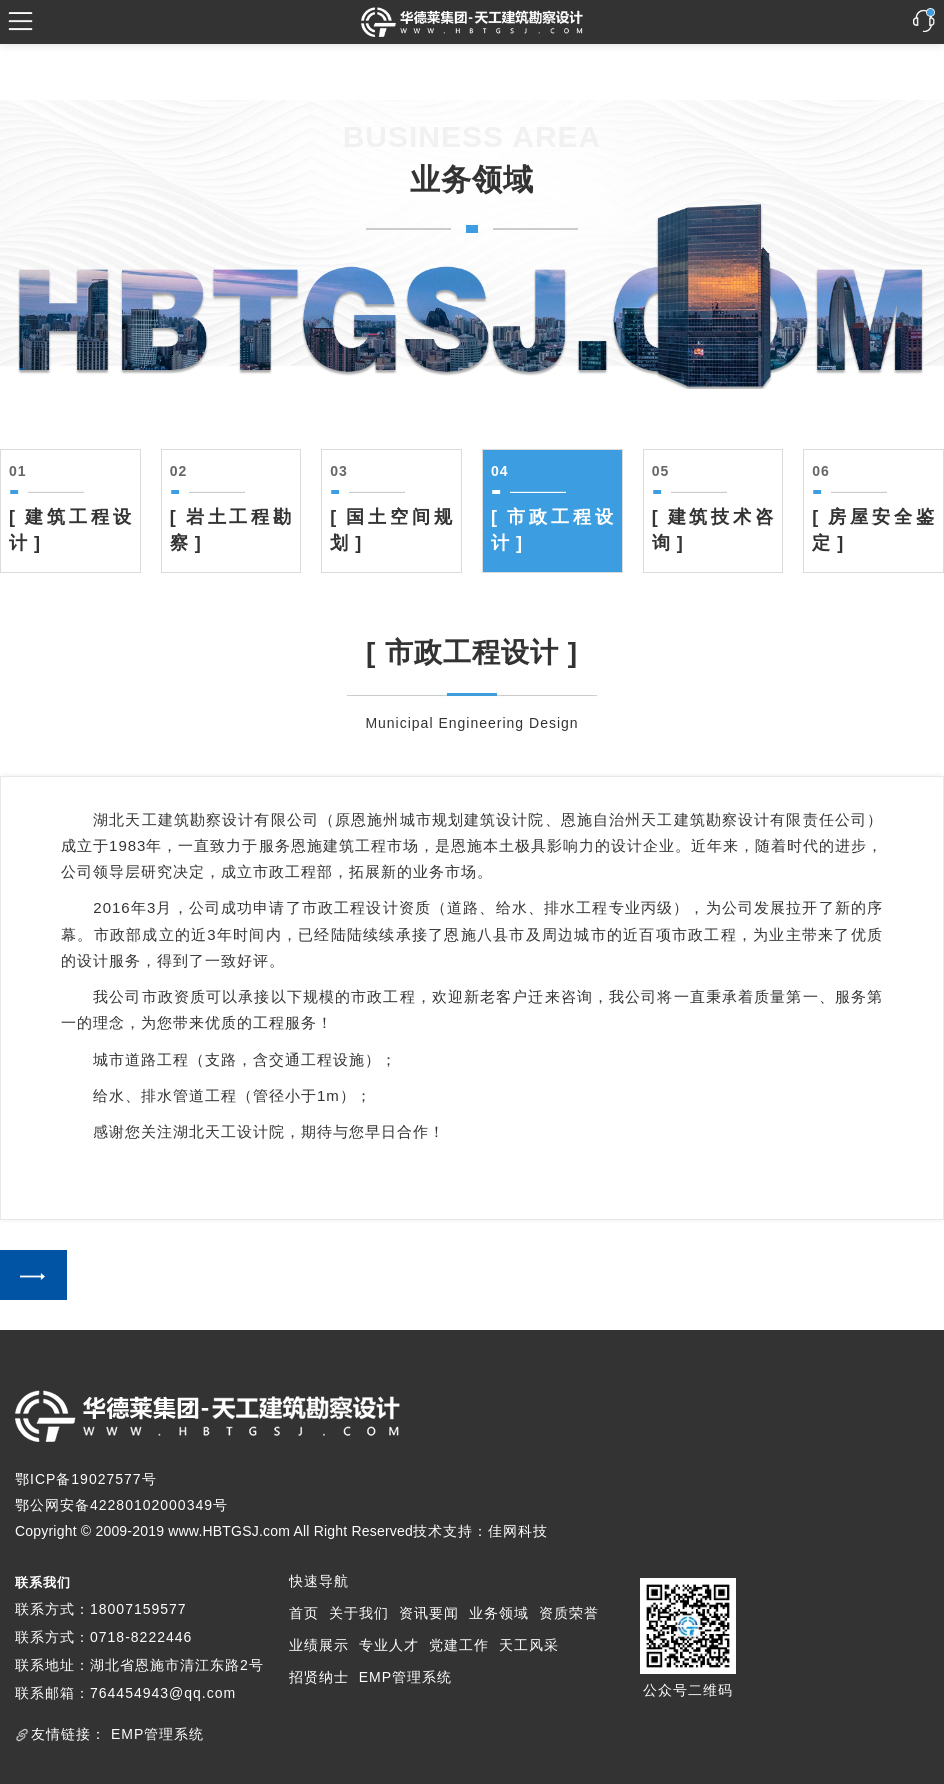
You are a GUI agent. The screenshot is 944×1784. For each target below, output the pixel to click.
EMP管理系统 (405, 1677)
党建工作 (459, 1645)
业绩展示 (319, 1645)
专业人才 (389, 1645)
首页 (304, 1613)
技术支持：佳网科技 (480, 1531)
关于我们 (359, 1613)
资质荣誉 (569, 1613)
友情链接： (68, 1734)
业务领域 (499, 1613)
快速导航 (319, 1581)
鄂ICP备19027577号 (86, 1479)
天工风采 (529, 1645)
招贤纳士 (319, 1677)
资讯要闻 (429, 1613)
